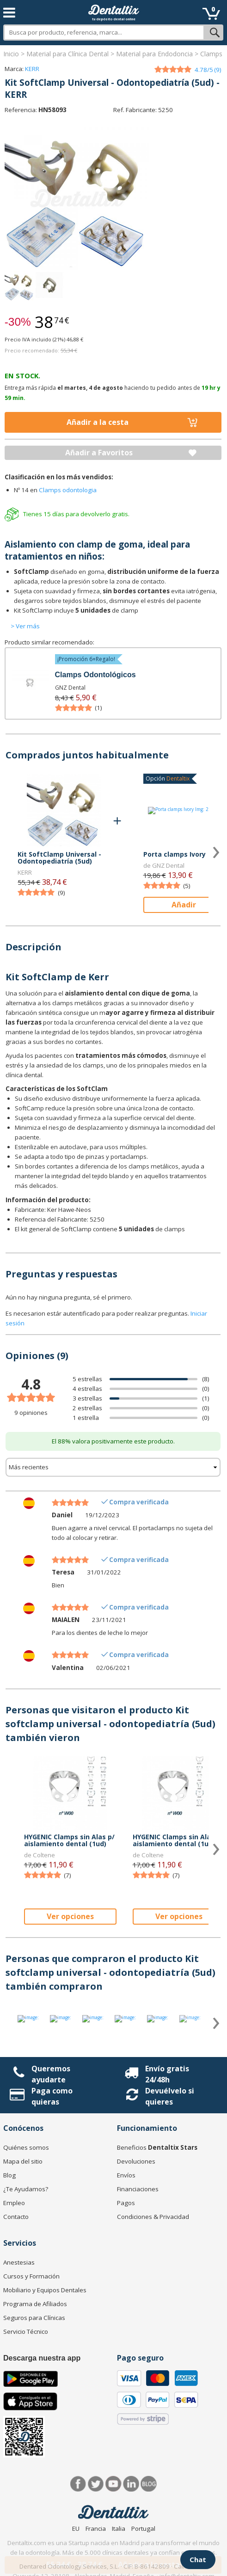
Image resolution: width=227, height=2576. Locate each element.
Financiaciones (138, 2189)
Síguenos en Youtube (113, 2484)
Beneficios (157, 2147)
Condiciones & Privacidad (153, 2216)
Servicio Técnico (25, 2331)
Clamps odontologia (68, 490)
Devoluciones (136, 2161)
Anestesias (19, 2262)
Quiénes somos (26, 2147)
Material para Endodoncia (154, 53)
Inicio (11, 53)
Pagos (126, 2203)
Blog (9, 2175)
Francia (96, 2528)
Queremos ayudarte (50, 2074)
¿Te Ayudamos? (25, 2189)
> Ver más (25, 626)
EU (76, 2528)
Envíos (126, 2175)
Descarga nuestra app (41, 2358)
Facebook (78, 2484)
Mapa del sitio (23, 2161)
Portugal (143, 2528)
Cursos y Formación (31, 2276)
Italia (118, 2528)
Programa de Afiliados (35, 2304)
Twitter (96, 2484)
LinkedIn (131, 2484)
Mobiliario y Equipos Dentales (44, 2290)
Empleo (14, 2203)
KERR (32, 69)
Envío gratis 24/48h (167, 2074)
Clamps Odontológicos (95, 675)
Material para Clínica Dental (67, 53)
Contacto (16, 2216)
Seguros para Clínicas (34, 2318)
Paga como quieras (52, 2096)
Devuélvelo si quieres (169, 2096)
